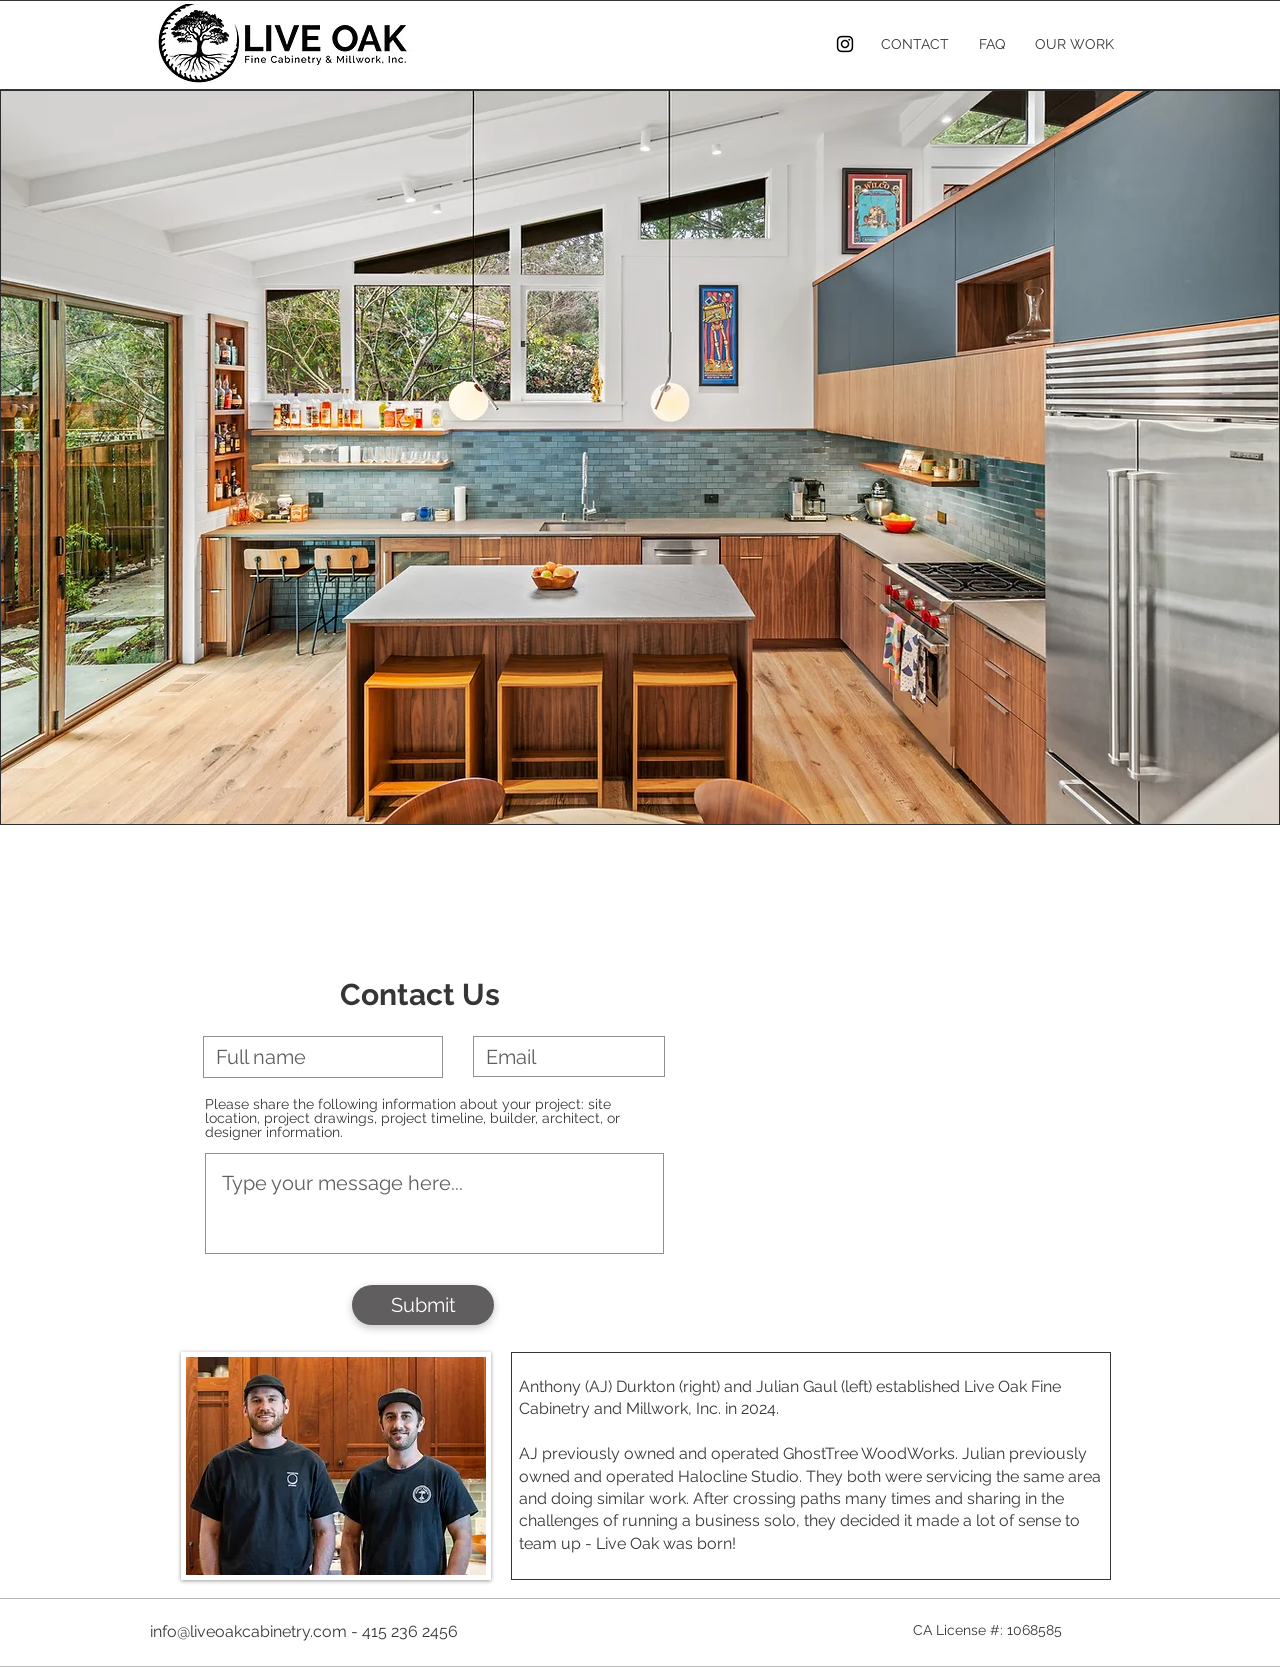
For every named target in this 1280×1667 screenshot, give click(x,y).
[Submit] (423, 1305)
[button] (640, 457)
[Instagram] (845, 44)
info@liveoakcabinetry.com (248, 1631)
